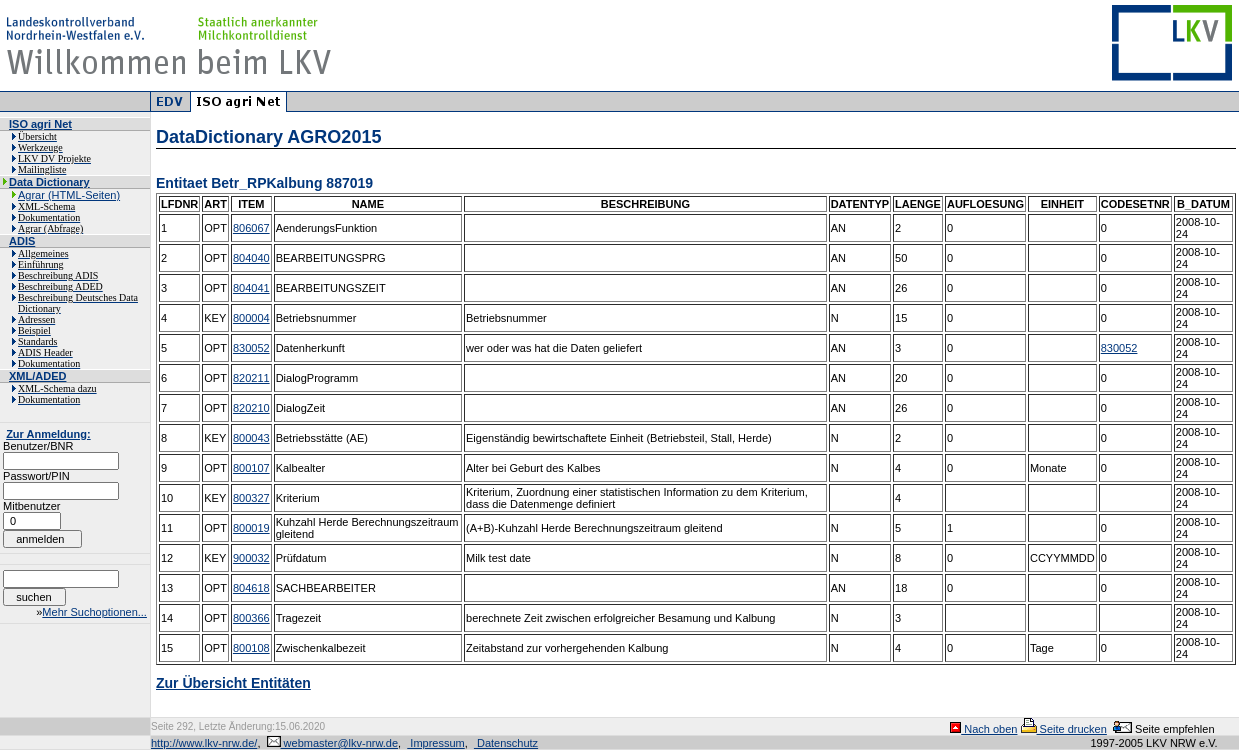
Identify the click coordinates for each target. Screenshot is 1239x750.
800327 (251, 498)
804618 (251, 588)
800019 (251, 528)
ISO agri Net (40, 124)
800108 (251, 648)
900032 (251, 558)
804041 (251, 288)
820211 (251, 378)
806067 (251, 228)
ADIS (22, 241)
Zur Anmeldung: (48, 434)
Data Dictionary (49, 182)
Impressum (435, 743)
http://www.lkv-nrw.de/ (204, 743)
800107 (251, 468)
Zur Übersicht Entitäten (233, 683)
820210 (251, 408)
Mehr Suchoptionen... (94, 612)
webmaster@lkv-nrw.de (333, 743)
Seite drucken (1064, 729)
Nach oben (983, 729)
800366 (251, 618)
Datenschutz (506, 743)
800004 (251, 318)
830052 (251, 348)
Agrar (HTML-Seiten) (69, 195)
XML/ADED (37, 376)
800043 (251, 438)
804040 (251, 258)
